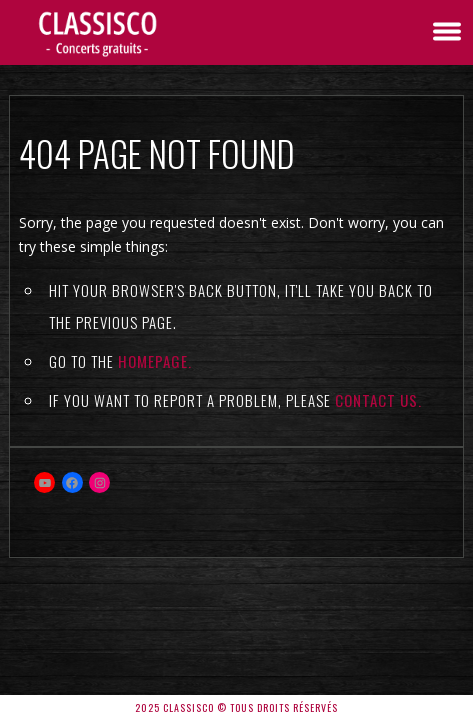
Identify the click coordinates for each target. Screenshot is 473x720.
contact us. (378, 400)
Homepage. (155, 361)
